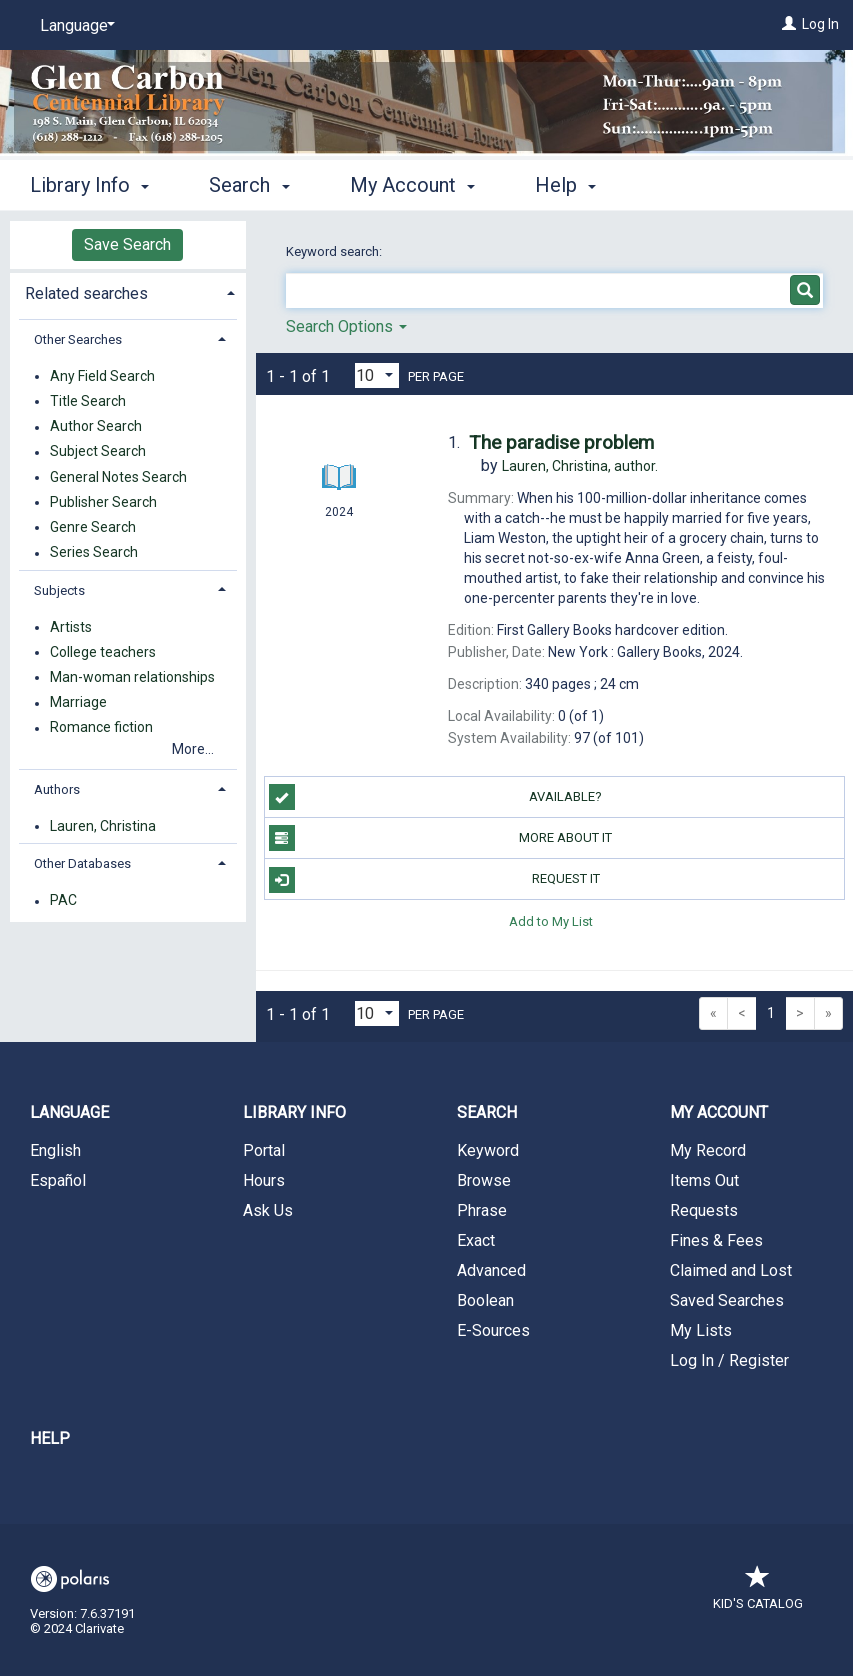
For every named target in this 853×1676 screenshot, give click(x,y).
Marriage (78, 703)
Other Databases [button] (82, 863)
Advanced (491, 1270)
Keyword (488, 1150)
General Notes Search (118, 477)
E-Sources (493, 1330)
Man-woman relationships (132, 677)
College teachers (103, 652)
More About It (441, 838)
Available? (436, 797)
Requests (704, 1210)
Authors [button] (57, 789)
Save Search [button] (127, 244)
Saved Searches (727, 1300)
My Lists (701, 1330)
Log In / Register (729, 1360)
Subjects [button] (59, 590)
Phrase (482, 1210)
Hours (264, 1180)
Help (50, 1438)
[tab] (128, 291)
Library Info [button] (89, 185)
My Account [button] (412, 185)
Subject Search (98, 452)
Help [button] (565, 185)
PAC (63, 901)
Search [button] (249, 185)
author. (580, 466)
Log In (820, 24)
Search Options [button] (346, 326)
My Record (708, 1150)
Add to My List (551, 920)
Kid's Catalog (758, 1593)
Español (58, 1180)
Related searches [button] (86, 293)
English (55, 1150)
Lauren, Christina (103, 826)
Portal (264, 1150)
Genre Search (93, 527)
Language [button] (69, 1112)
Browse (484, 1180)
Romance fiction (101, 728)
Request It (434, 880)
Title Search (88, 401)
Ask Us (268, 1210)
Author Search (96, 427)
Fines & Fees (716, 1240)
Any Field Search (102, 376)
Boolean (485, 1300)
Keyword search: (335, 251)
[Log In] (789, 24)
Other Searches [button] (78, 339)
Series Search (94, 553)
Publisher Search (103, 502)
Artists (71, 627)
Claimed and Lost (731, 1270)
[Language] (74, 26)
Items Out (704, 1180)
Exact (476, 1240)
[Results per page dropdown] (377, 375)
